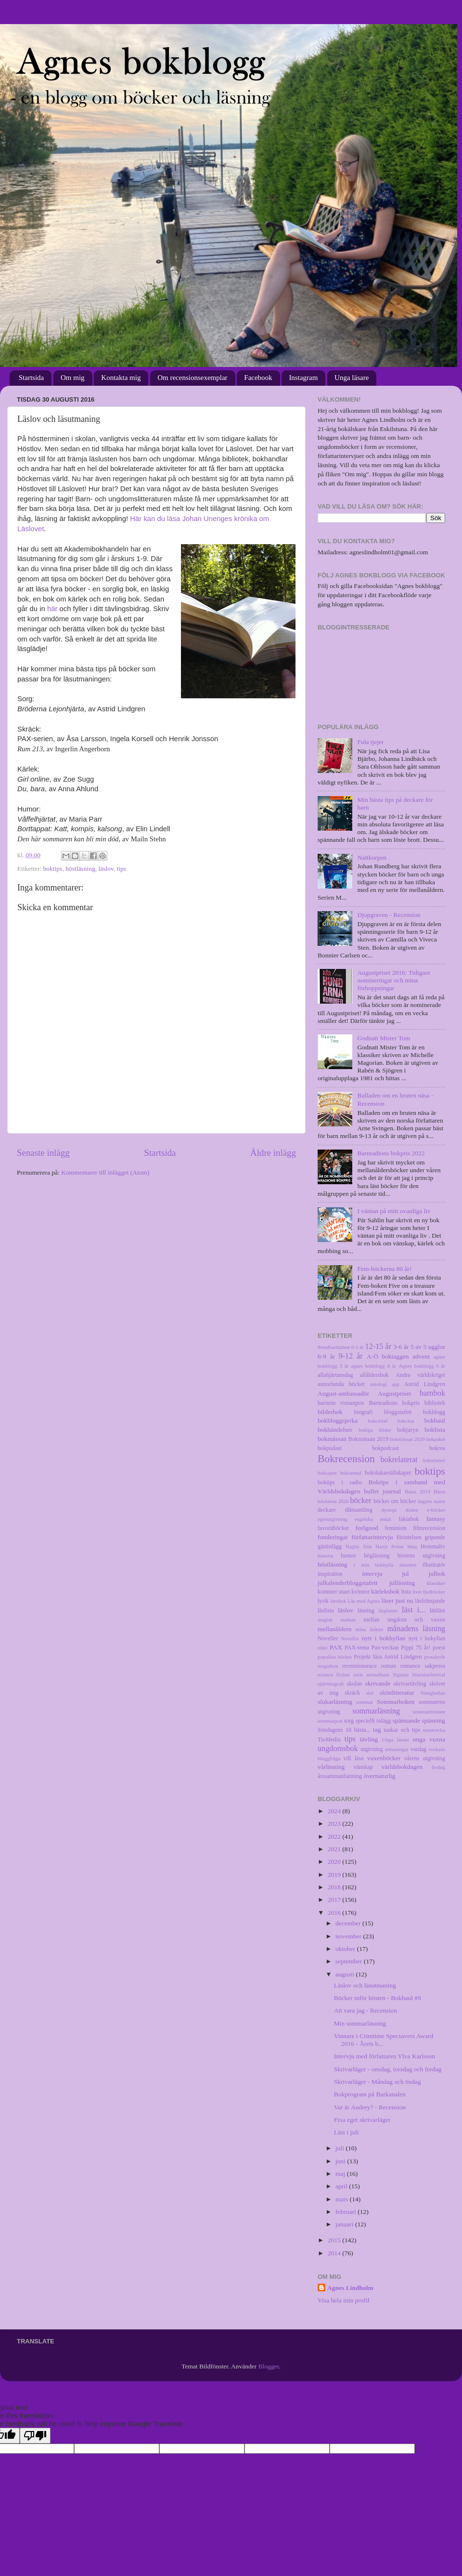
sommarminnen (429, 1711)
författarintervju (372, 1537)
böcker (360, 1500)
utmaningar (397, 1749)
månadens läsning (416, 1628)
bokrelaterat (399, 1459)
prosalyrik (434, 1657)
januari (345, 2224)
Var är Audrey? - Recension (370, 2107)
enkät (385, 1519)
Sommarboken (396, 1701)
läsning (366, 1610)
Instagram (303, 377)
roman (388, 1665)
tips (122, 868)
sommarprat (330, 1721)
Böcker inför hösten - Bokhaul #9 (377, 1997)
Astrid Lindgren (424, 1384)
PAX (336, 1647)
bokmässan (332, 1438)
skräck (352, 1692)
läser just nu (397, 1600)
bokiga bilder (375, 1430)
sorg (349, 1720)
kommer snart (334, 1591)
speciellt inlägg (373, 1720)
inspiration (330, 1573)
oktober (346, 1948)
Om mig (73, 377)
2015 (335, 2240)
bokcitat (406, 1421)
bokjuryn (407, 1429)
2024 (335, 1811)
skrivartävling (410, 1683)
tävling (369, 1739)
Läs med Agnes (363, 1601)
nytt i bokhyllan (384, 1638)
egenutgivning (332, 1519)
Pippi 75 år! (415, 1647)
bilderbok (330, 1411)
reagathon (328, 1666)
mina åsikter (370, 1629)
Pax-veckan (385, 1647)
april (342, 2186)
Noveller (328, 1638)
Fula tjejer (370, 741)
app (395, 1384)
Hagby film (359, 1546)
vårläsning (331, 1766)
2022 (335, 1836)
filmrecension (429, 1528)
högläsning (376, 1555)
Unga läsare (351, 377)
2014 (335, 2253)
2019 (335, 1874)
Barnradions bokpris (394, 1402)
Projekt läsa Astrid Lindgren (388, 1656)
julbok (436, 1573)
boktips (53, 868)
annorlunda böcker (341, 1384)
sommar (364, 1702)
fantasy (435, 1518)
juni (341, 2161)
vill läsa (353, 1758)
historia (325, 1555)
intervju (372, 1573)
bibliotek (434, 1402)
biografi (363, 1412)
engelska (364, 1519)
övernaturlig (379, 1775)
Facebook (258, 377)
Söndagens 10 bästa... (344, 1729)
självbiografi (331, 1684)
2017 (335, 1899)
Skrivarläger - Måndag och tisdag (377, 2081)
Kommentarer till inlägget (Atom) (105, 1172)
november (349, 1936)
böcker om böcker (394, 1501)
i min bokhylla (374, 1565)
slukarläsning (335, 1701)
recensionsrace (359, 1665)
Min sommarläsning (360, 2023)
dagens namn (431, 1501)
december (348, 1923)
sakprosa (435, 1665)
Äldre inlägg (273, 1153)
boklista (434, 1429)
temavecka (434, 1730)
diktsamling (358, 1509)
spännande (406, 1720)
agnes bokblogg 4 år (373, 1366)
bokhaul (435, 1420)
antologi (378, 1384)
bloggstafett (397, 1412)
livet (417, 1592)
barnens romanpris (341, 1402)
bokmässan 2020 (407, 1439)
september (349, 1961)
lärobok (338, 1601)
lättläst (437, 1610)
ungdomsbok (338, 1748)
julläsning (402, 1582)
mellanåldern (334, 1629)
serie (358, 1674)
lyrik (323, 1600)
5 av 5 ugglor (428, 1346)
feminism (396, 1528)
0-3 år (357, 1347)
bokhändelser (335, 1429)
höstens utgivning (421, 1555)
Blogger (268, 2366)
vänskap (363, 1767)
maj (341, 2173)
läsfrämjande (430, 1600)
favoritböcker (333, 1528)
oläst (322, 1647)
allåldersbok (374, 1375)
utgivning (371, 1749)
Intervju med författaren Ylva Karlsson (384, 2056)
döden (412, 1510)
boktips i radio (340, 1482)
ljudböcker (434, 1592)
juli (340, 2148)
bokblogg (434, 1412)
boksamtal (350, 1473)
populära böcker (335, 1657)
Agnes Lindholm (350, 2287)
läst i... (413, 1610)
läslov (105, 868)
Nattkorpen (371, 857)
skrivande (377, 1683)
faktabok (408, 1519)
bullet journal (382, 1491)
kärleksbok (385, 1591)
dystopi (389, 1510)
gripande (435, 1537)
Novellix (350, 1638)
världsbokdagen (402, 1766)
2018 (335, 1887)
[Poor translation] (35, 2436)
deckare (327, 1509)
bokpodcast (385, 1448)
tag (377, 1729)
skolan (354, 1683)
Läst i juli (346, 2132)
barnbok (432, 1393)
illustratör (434, 1564)
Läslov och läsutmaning (365, 1985)
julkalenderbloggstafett (347, 1582)
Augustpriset (394, 1393)
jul (405, 1573)
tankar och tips (402, 1729)
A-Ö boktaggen (388, 1356)
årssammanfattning (340, 1776)
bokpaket (435, 1439)
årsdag (438, 1767)
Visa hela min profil (344, 2300)
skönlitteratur (397, 1692)
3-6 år (401, 1346)
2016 (335, 1912)
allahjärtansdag (335, 1375)
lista (406, 1591)
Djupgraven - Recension (388, 914)
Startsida (31, 377)
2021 (335, 1849)
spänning (433, 1720)
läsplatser (388, 1610)
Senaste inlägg (43, 1153)
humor (348, 1555)
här (52, 609)
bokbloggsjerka (338, 1420)
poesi (439, 1647)
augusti (345, 1974)
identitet (407, 1565)
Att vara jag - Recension (365, 2010)
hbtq (412, 1546)
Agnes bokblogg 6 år (421, 1366)
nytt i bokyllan (427, 1638)
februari (346, 2211)
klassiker (436, 1583)
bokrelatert (434, 1460)
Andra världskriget (420, 1375)
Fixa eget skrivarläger (362, 2119)
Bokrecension (346, 1459)
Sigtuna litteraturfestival (419, 1674)
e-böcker (436, 1510)
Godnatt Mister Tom (383, 1038)
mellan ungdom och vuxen (404, 1619)
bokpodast (330, 1448)
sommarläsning (376, 1711)
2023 (335, 1823)
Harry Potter (389, 1546)
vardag (418, 1749)
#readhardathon (334, 1347)
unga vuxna (428, 1739)
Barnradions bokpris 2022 (390, 1153)
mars (342, 2199)
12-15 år (378, 1346)
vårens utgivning (424, 1758)
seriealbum (378, 1674)
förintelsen (409, 1537)
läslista (326, 1610)
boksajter (327, 1473)
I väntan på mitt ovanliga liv (394, 1211)
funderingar (333, 1537)
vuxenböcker (384, 1758)
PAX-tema (357, 1647)
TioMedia (329, 1739)
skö (369, 1693)
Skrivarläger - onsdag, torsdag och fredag (387, 2069)
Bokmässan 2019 (368, 1439)
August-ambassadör (343, 1393)
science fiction (334, 1674)
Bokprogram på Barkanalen (370, 2094)
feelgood (367, 1527)
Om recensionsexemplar (192, 377)
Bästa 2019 (417, 1491)
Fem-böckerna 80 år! (384, 1268)
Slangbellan (433, 1693)
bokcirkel (378, 1421)
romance (410, 1665)
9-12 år (350, 1356)
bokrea (437, 1448)
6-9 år (326, 1356)
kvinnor (360, 1591)
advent (421, 1356)
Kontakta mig (121, 377)
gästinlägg (330, 1546)
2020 (335, 1861)
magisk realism (337, 1619)
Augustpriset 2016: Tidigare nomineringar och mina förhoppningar (393, 980)
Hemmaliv (433, 1546)
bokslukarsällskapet (388, 1472)
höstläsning (80, 868)
